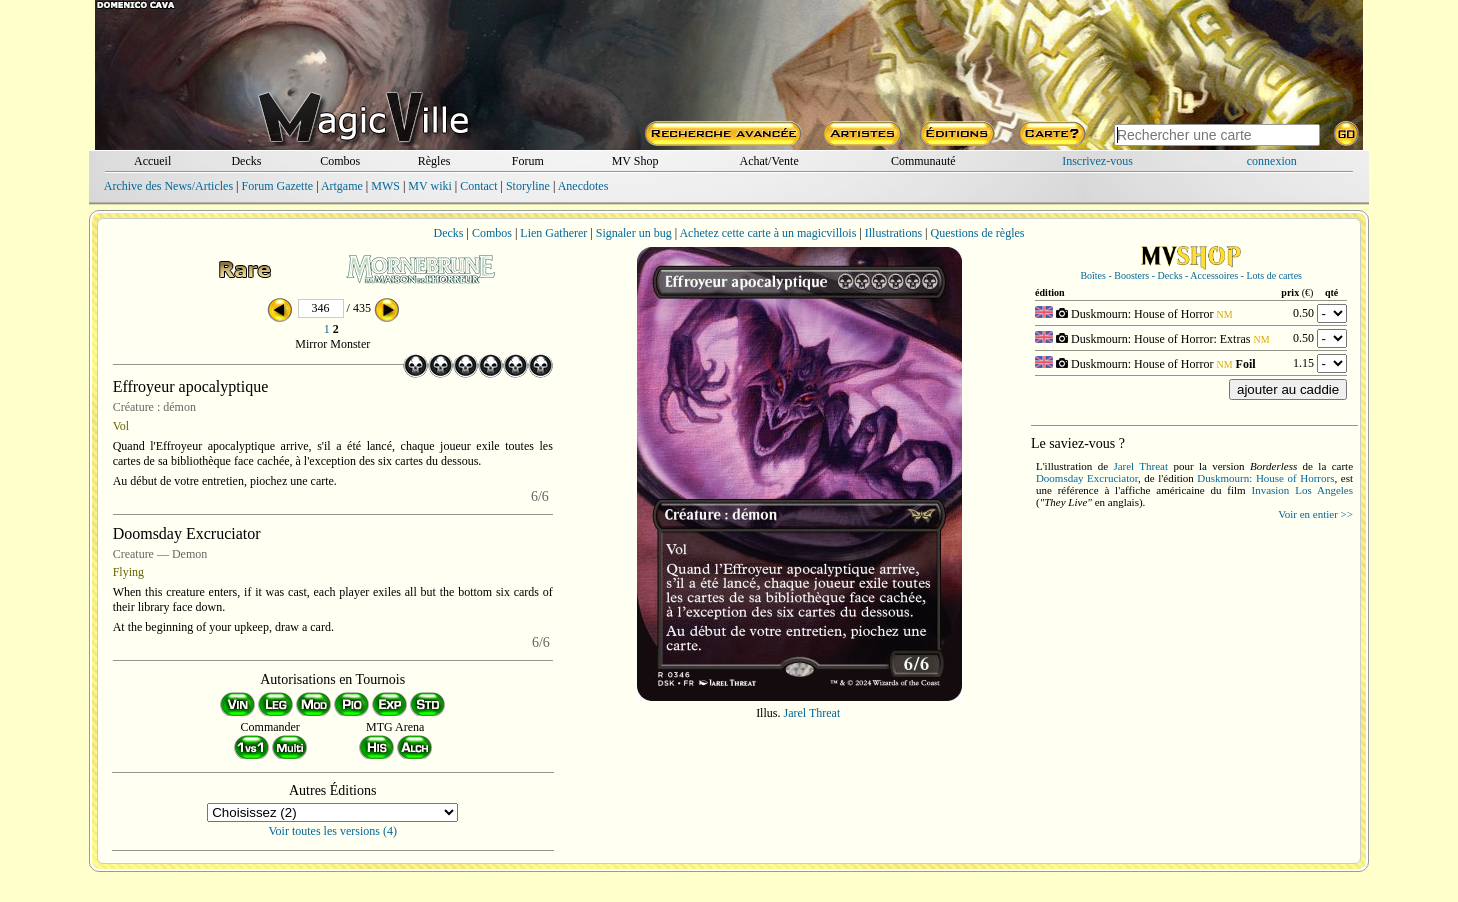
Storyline (528, 186)
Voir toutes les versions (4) (333, 831)
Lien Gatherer (553, 233)
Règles (434, 161)
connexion (1272, 161)
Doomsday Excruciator (1087, 478)
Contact (478, 186)
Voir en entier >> (1315, 514)
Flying (128, 572)
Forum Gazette (277, 186)
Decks (246, 161)
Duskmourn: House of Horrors (1265, 478)
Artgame (342, 186)
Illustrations (893, 233)
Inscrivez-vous (1097, 161)
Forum (528, 161)
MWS (385, 186)
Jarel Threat (811, 713)
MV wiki (429, 186)
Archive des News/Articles (168, 186)
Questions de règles (978, 233)
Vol (121, 426)
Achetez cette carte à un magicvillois (767, 233)
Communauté (923, 161)
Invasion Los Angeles (1302, 490)
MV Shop (635, 161)
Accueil (152, 161)
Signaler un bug (634, 233)
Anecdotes (583, 186)
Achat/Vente (768, 161)
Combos (340, 161)
